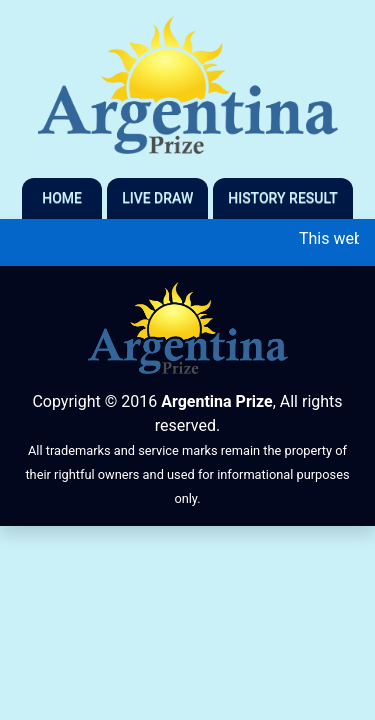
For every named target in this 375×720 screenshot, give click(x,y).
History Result (283, 198)
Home (62, 198)
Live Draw (157, 198)
